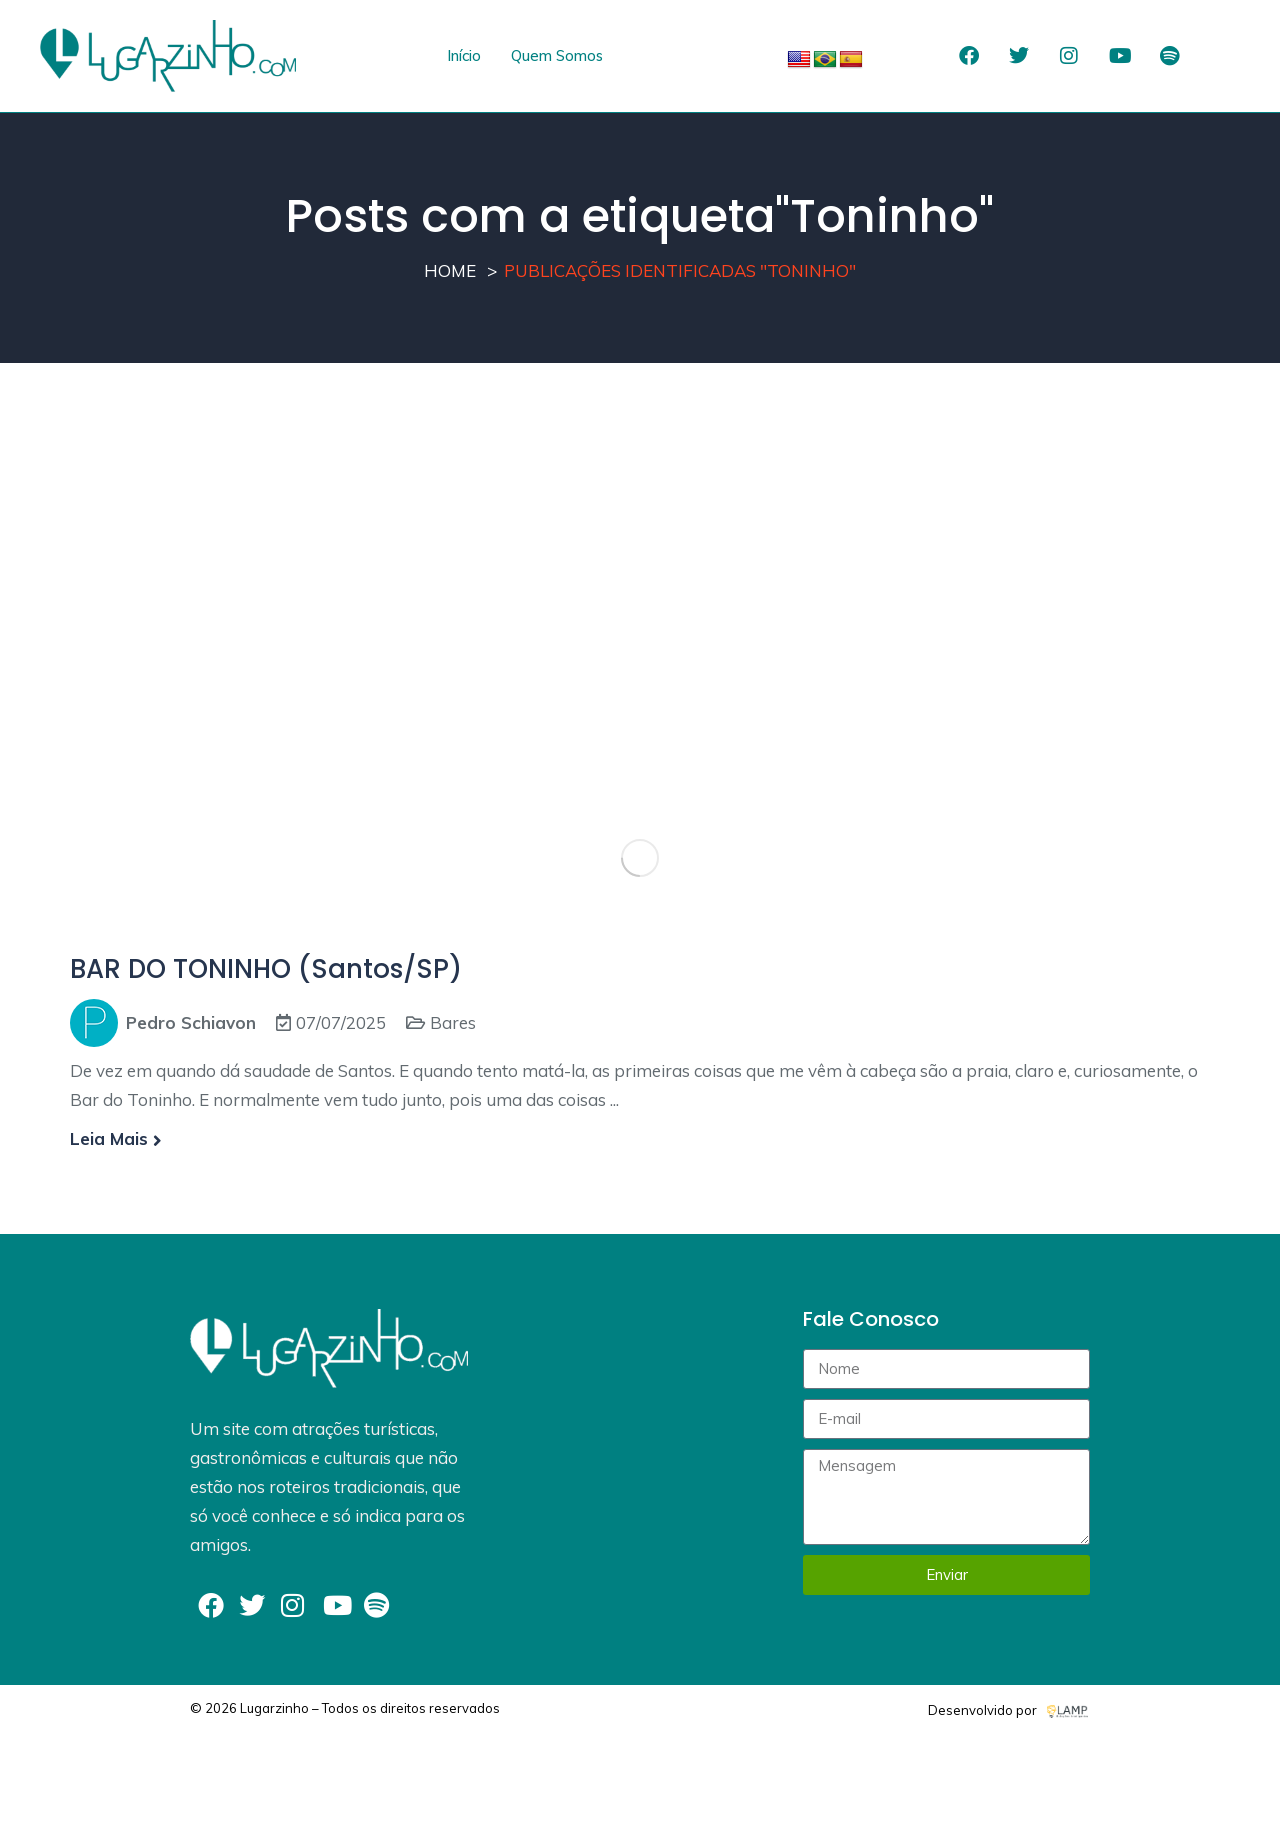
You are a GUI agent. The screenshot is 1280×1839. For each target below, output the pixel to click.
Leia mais (116, 1138)
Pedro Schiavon (191, 1022)
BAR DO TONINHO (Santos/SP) (266, 969)
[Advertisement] (640, 563)
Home (450, 270)
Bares (453, 1022)
